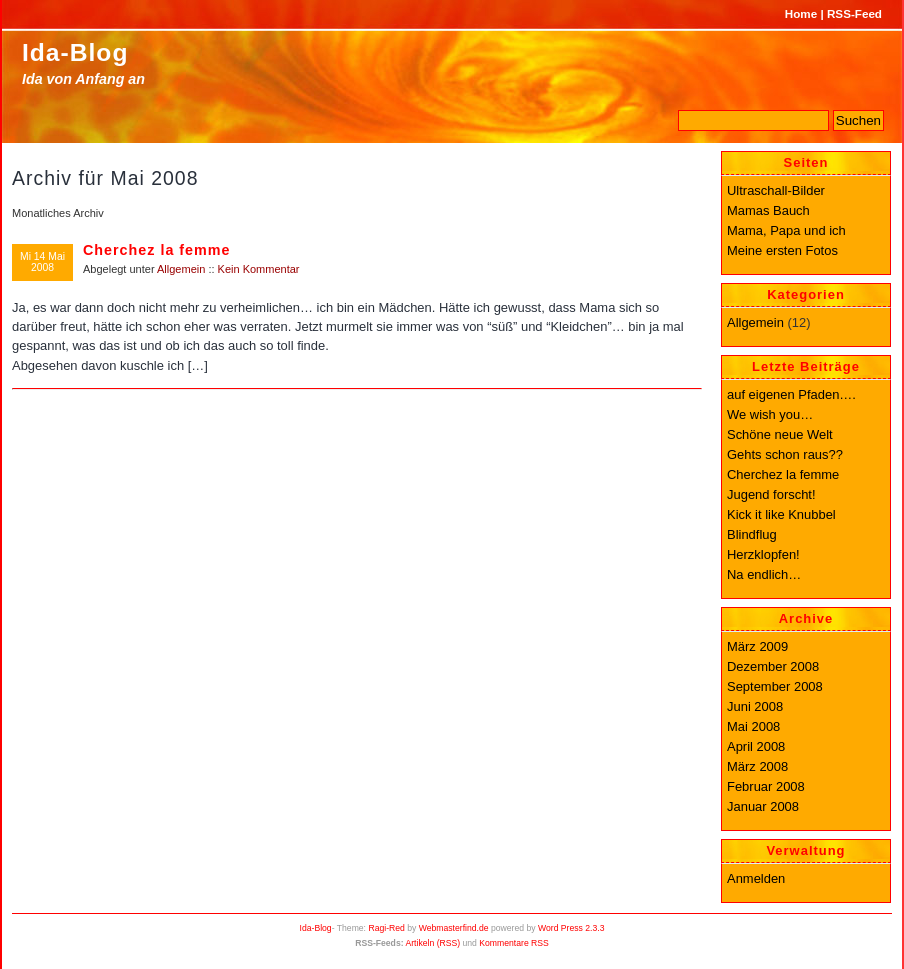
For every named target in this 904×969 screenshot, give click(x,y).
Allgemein (181, 269)
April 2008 (756, 746)
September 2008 (775, 686)
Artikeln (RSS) (432, 943)
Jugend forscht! (771, 494)
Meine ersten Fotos (782, 250)
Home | (804, 13)
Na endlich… (764, 574)
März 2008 (757, 766)
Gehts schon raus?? (785, 454)
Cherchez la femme (156, 250)
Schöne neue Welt (780, 434)
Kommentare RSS (514, 943)
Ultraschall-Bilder (776, 190)
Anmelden (756, 878)
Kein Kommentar (259, 269)
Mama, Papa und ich (786, 230)
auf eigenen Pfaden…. (791, 394)
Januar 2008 (763, 806)
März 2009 (757, 646)
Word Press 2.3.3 (571, 928)
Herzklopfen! (763, 554)
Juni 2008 (755, 706)
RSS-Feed (854, 13)
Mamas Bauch (768, 210)
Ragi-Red (386, 928)
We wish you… (770, 414)
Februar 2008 (766, 786)
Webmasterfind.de (454, 928)
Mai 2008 (753, 726)
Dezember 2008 (773, 666)
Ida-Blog (75, 52)
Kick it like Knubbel (781, 514)
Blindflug (752, 534)
